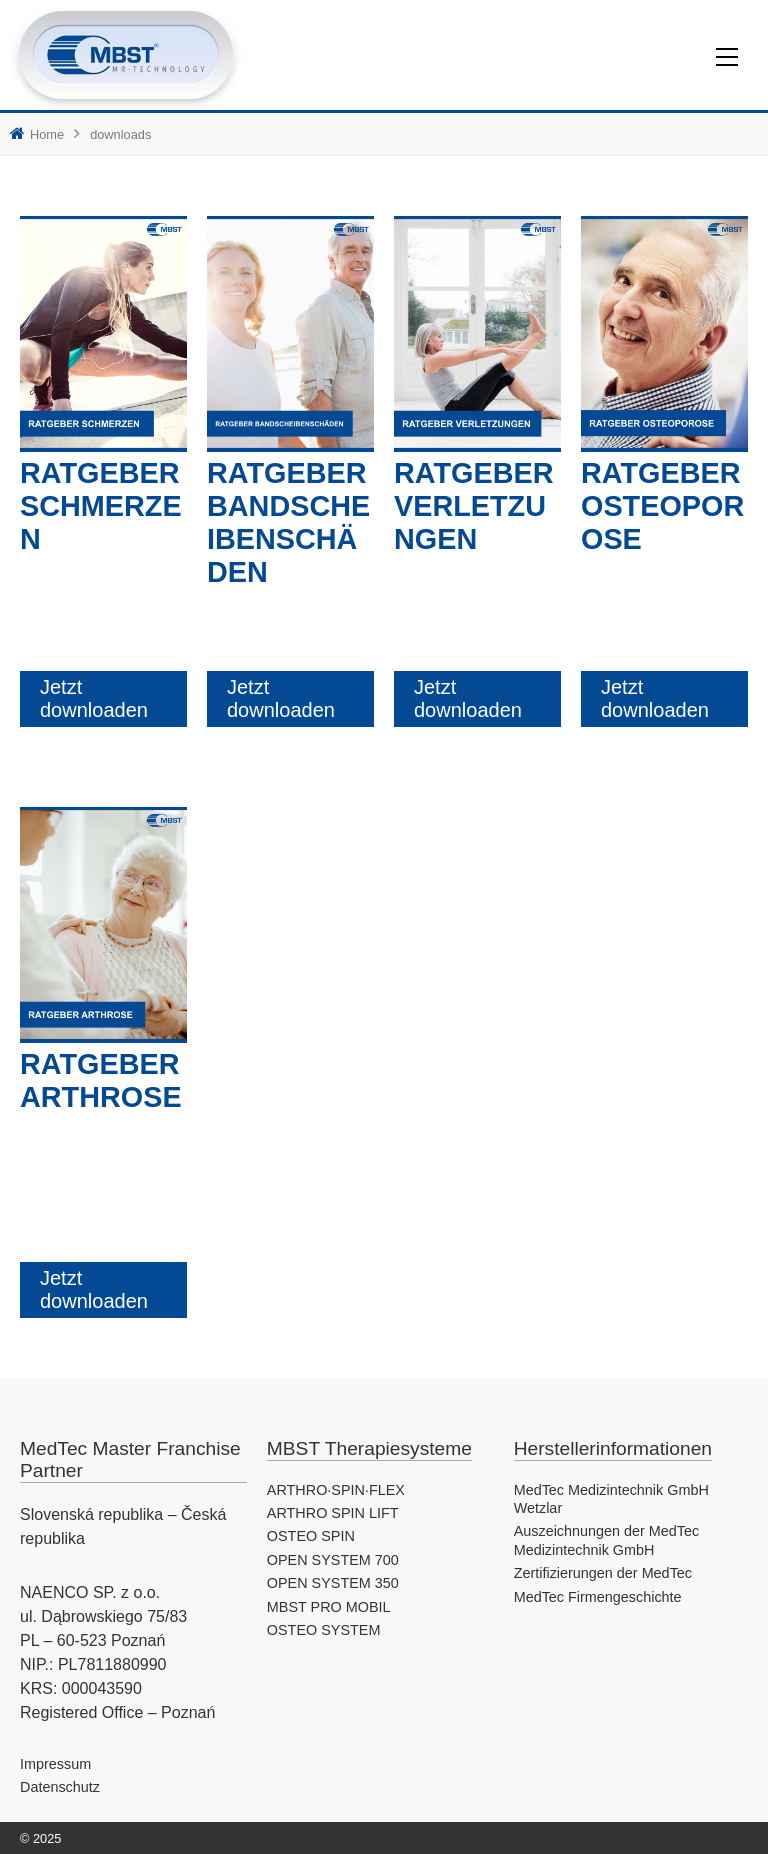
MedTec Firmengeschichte (598, 1597)
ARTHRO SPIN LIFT (333, 1513)
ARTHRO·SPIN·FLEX (336, 1490)
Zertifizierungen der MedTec (603, 1573)
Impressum (55, 1764)
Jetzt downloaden (94, 698)
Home (47, 134)
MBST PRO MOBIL (329, 1607)
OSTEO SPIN (311, 1536)
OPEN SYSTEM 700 (333, 1560)
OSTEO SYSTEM (324, 1630)
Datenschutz (60, 1787)
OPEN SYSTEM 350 (333, 1583)
